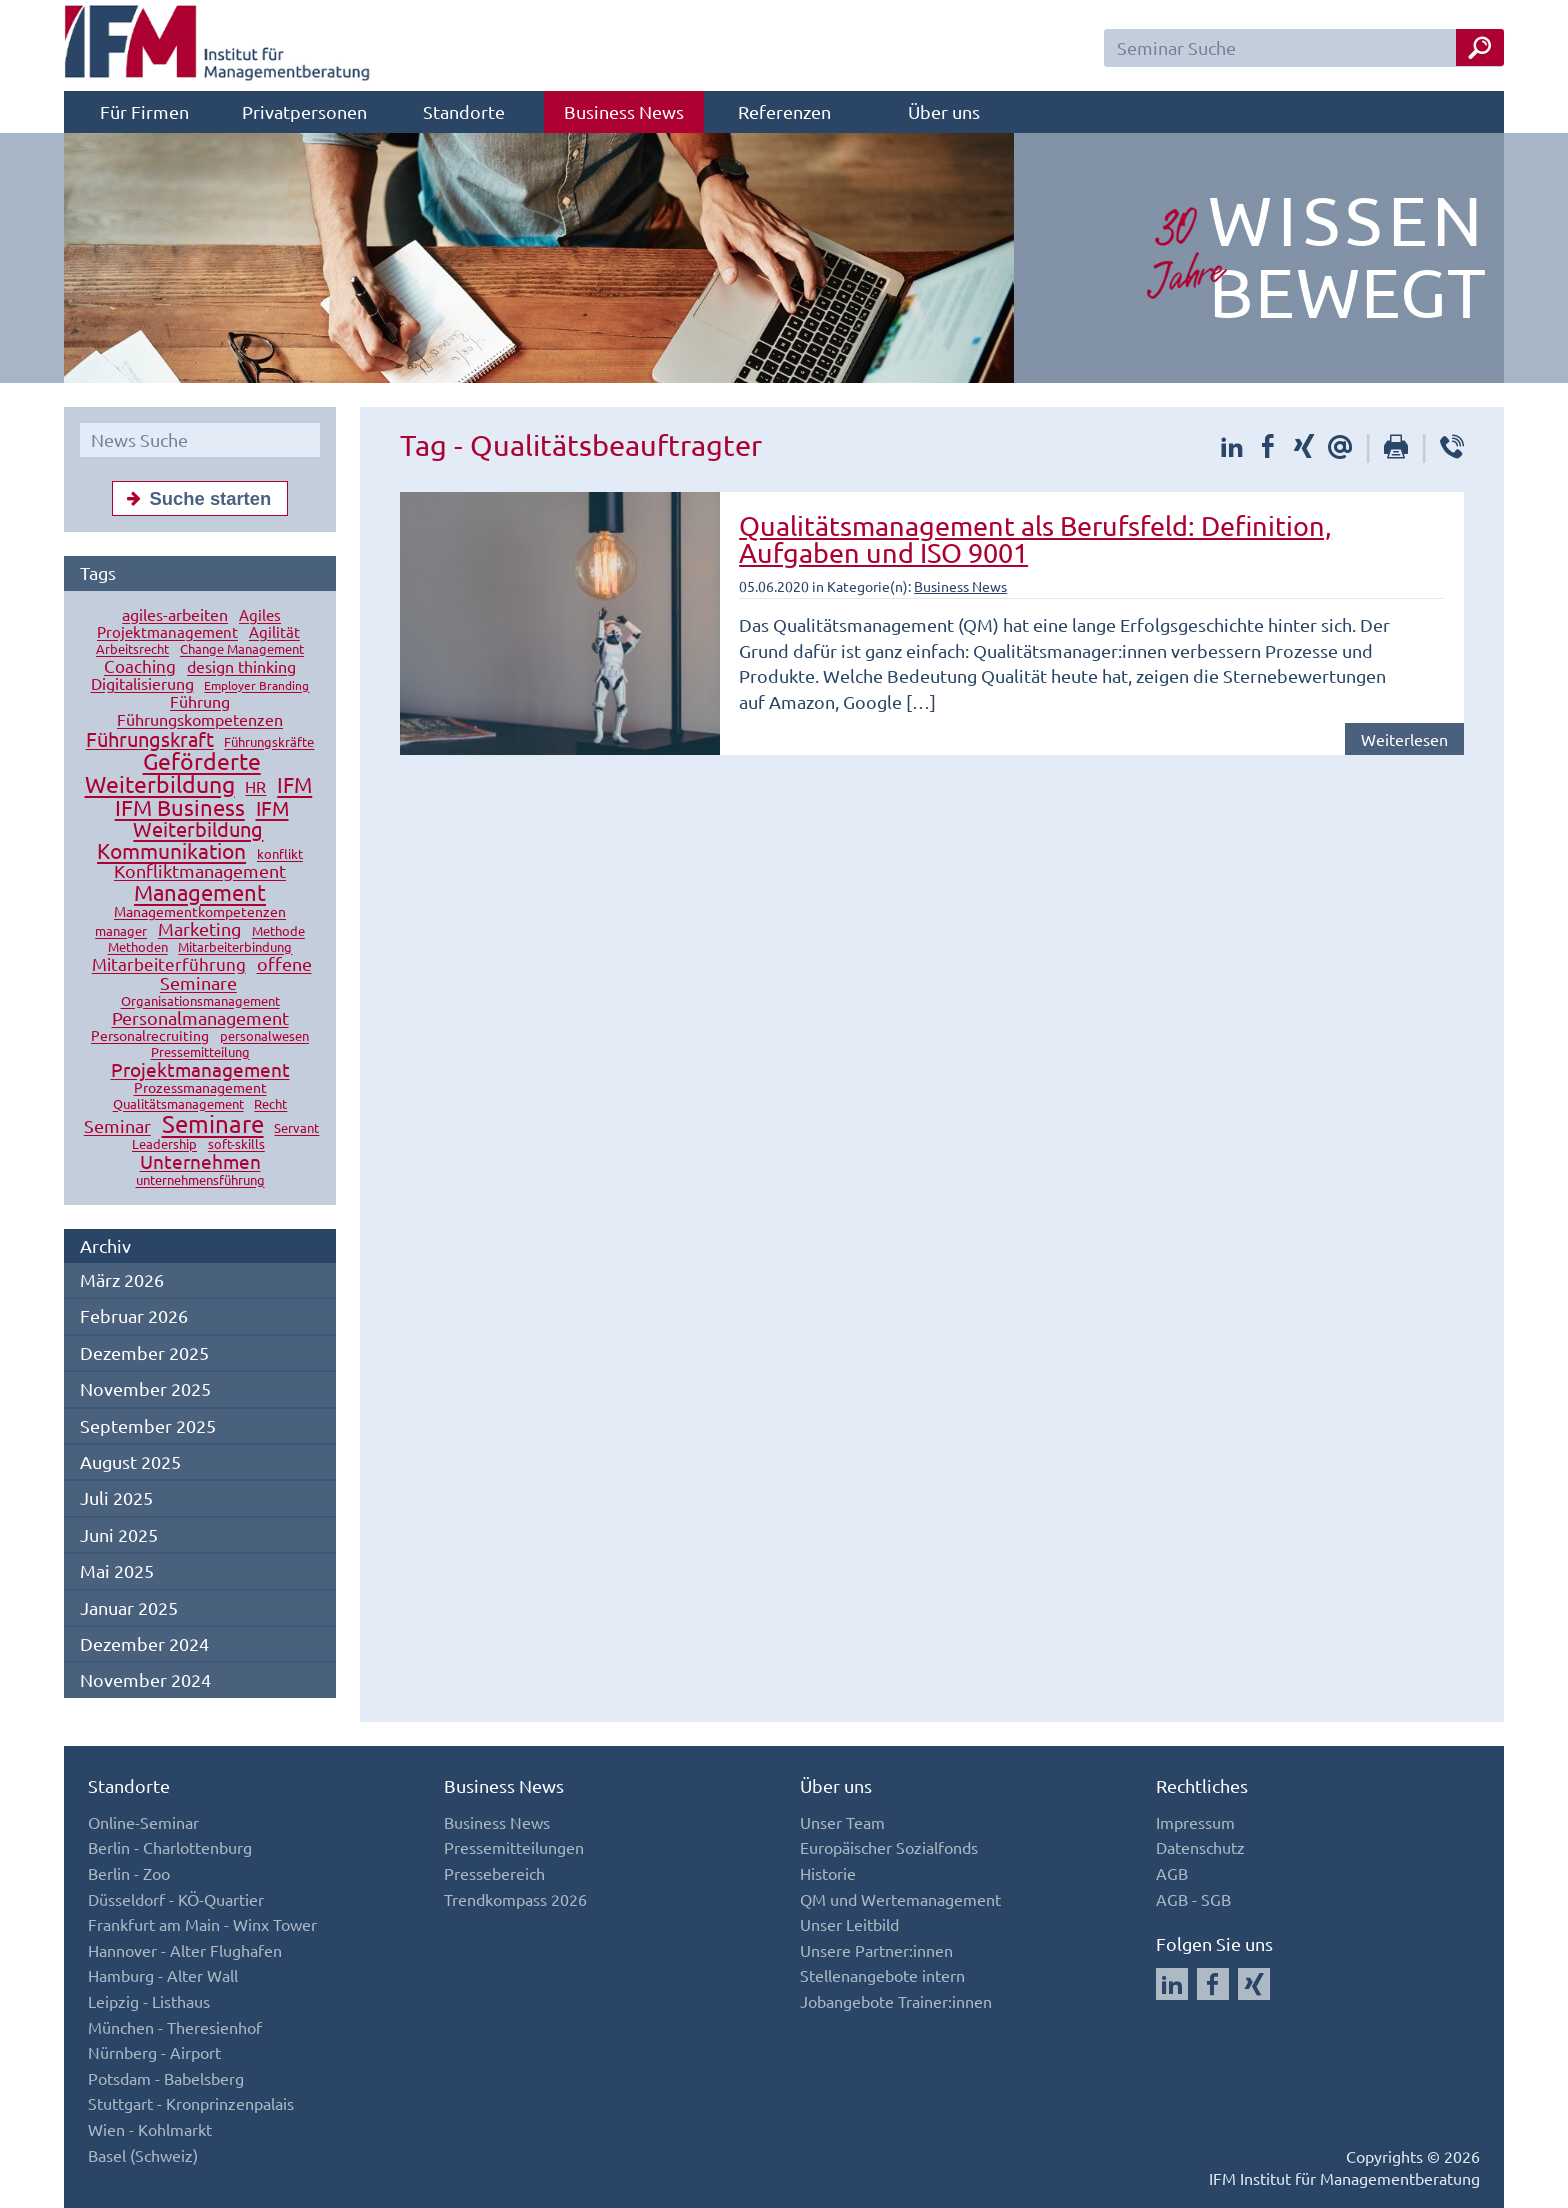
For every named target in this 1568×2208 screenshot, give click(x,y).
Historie (828, 1873)
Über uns (944, 111)
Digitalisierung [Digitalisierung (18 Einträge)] (142, 684)
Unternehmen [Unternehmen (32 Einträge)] (200, 1162)
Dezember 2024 (144, 1643)
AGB (1172, 1873)
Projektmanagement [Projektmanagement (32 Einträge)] (200, 1070)
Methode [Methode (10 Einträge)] (278, 931)
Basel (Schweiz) (143, 2155)
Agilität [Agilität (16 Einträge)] (274, 632)
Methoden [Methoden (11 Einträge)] (138, 947)
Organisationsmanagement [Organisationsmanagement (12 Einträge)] (200, 1001)
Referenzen (784, 111)
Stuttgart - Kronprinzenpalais (191, 2103)
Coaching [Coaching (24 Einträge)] (140, 666)
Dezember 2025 (144, 1352)
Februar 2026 (134, 1315)
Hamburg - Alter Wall (163, 1975)
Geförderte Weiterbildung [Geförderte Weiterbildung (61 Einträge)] (173, 773)
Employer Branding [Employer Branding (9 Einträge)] (256, 686)
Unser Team (842, 1822)
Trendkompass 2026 (515, 1899)
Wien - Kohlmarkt (150, 2129)
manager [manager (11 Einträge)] (121, 931)
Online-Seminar (143, 1822)
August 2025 (130, 1461)
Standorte (464, 111)
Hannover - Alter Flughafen (185, 1950)
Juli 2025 (116, 1497)
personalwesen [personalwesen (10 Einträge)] (264, 1036)
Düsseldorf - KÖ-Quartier (176, 1899)
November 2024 (145, 1679)
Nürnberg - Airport (154, 2052)
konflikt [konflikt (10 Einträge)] (280, 854)
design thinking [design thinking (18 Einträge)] (241, 667)
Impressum (1195, 1822)
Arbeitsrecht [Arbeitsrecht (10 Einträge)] (132, 649)
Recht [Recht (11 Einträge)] (270, 1104)
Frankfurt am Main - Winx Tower (202, 1924)
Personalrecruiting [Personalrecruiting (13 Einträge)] (150, 1036)
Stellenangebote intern (882, 1975)
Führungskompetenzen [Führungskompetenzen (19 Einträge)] (200, 720)
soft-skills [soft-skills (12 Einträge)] (236, 1144)
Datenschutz (1200, 1847)
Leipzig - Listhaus (149, 2001)
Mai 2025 (117, 1570)
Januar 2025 (129, 1607)
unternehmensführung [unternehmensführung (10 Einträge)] (200, 1180)
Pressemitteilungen (514, 1847)
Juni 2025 (119, 1534)
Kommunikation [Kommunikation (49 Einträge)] (171, 851)
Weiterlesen (1404, 739)
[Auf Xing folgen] (1254, 1984)
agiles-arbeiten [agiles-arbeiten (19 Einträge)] (175, 615)
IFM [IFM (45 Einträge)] (294, 785)
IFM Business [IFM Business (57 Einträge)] (180, 808)
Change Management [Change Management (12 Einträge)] (242, 649)
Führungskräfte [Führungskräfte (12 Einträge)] (269, 742)
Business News (624, 111)
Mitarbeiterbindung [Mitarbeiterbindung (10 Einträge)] (235, 947)
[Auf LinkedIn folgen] (1172, 1984)
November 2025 (145, 1388)
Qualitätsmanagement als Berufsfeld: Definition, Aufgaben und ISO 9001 (1035, 539)
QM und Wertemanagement (900, 1899)
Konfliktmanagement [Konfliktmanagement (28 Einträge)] (200, 871)
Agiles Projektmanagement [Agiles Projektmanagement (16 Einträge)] (189, 624)
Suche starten (195, 498)
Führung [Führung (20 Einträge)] (200, 702)
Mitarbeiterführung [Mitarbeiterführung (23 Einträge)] (169, 964)
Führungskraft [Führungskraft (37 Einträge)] (150, 739)
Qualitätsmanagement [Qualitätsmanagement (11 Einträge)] (178, 1104)
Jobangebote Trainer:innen (896, 2001)
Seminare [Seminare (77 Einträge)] (213, 1124)
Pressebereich (494, 1873)
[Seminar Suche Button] (1480, 47)
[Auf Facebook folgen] (1213, 1984)
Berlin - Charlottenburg (170, 1847)
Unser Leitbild (849, 1924)
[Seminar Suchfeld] (1304, 48)
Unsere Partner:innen (876, 1950)
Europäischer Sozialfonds (889, 1847)
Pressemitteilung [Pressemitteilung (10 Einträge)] (200, 1052)
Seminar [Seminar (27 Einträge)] (117, 1126)
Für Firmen (144, 111)
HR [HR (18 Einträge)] (255, 787)
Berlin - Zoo (129, 1873)
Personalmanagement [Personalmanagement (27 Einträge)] (200, 1018)
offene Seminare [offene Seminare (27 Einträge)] (236, 974)
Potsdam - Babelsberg (166, 2078)
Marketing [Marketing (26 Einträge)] (199, 929)
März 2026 (122, 1279)
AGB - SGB (1193, 1899)
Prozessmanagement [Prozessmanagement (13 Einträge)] (200, 1088)
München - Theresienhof (175, 2027)
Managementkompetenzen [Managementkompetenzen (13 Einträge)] (200, 912)
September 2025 (148, 1425)
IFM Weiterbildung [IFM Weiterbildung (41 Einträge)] (210, 819)
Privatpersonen (304, 111)
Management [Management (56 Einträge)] (200, 893)
